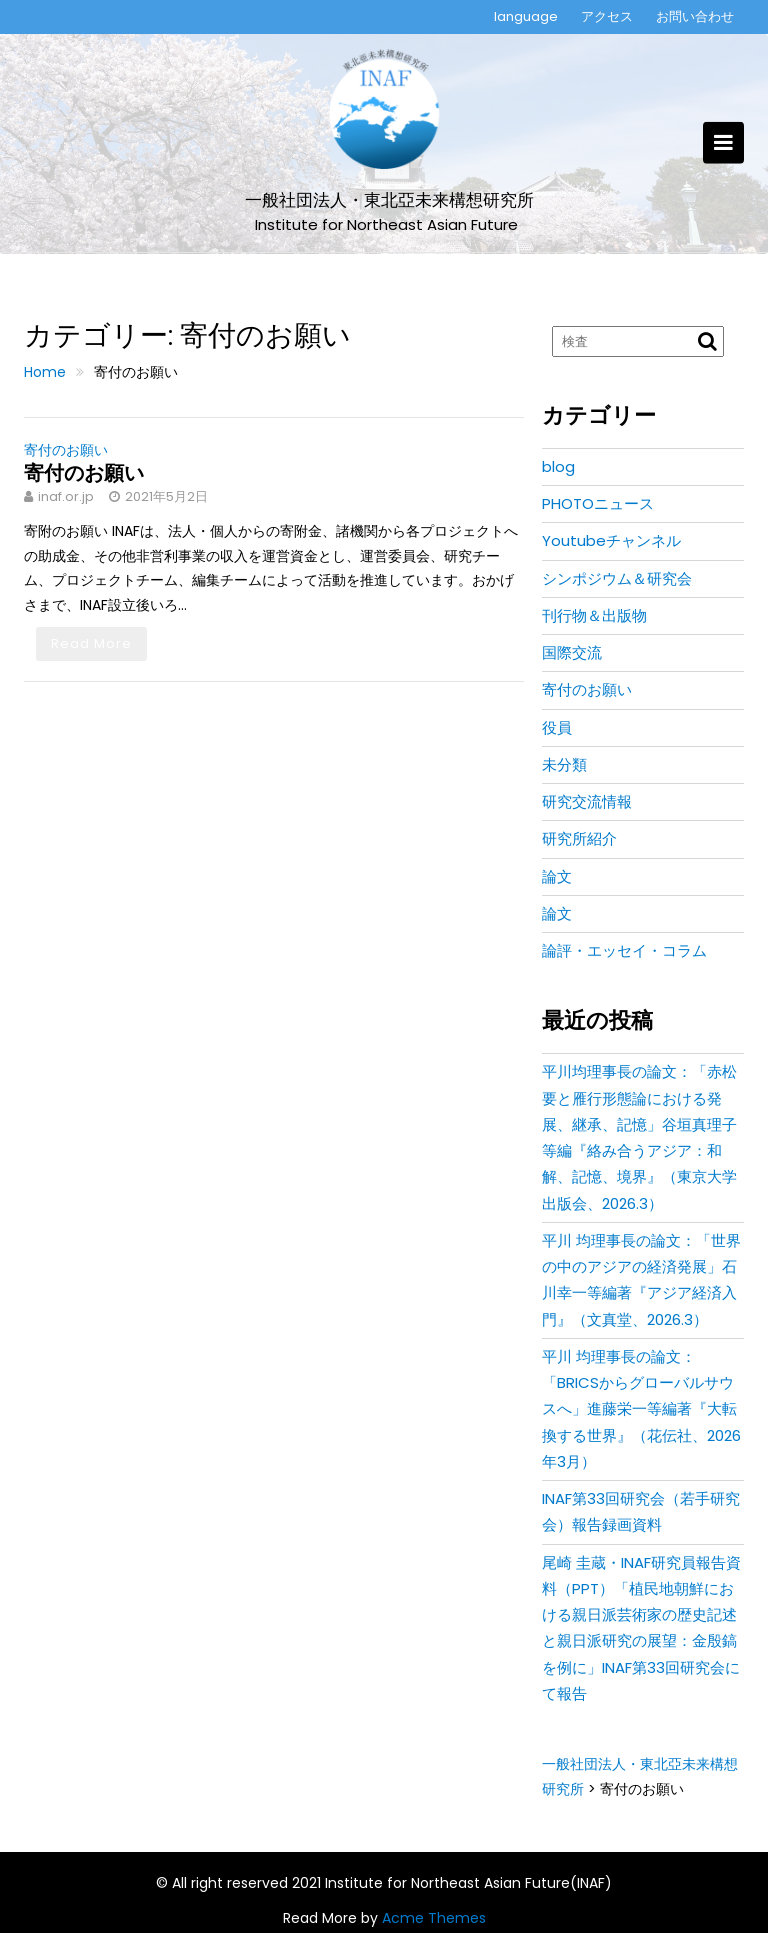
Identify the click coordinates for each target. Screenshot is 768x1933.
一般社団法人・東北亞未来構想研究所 (389, 200)
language (526, 16)
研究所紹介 (579, 838)
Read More (91, 643)
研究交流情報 (587, 801)
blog (558, 466)
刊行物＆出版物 (594, 615)
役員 (557, 727)
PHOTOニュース (598, 503)
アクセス (607, 16)
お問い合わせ (695, 16)
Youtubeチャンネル (611, 540)
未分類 (564, 764)
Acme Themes (434, 1918)
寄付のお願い (66, 450)
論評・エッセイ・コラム (624, 950)
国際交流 (572, 652)
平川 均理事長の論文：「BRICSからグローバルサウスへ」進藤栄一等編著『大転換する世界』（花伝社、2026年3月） (641, 1409)
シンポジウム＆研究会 (617, 578)
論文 (557, 876)
